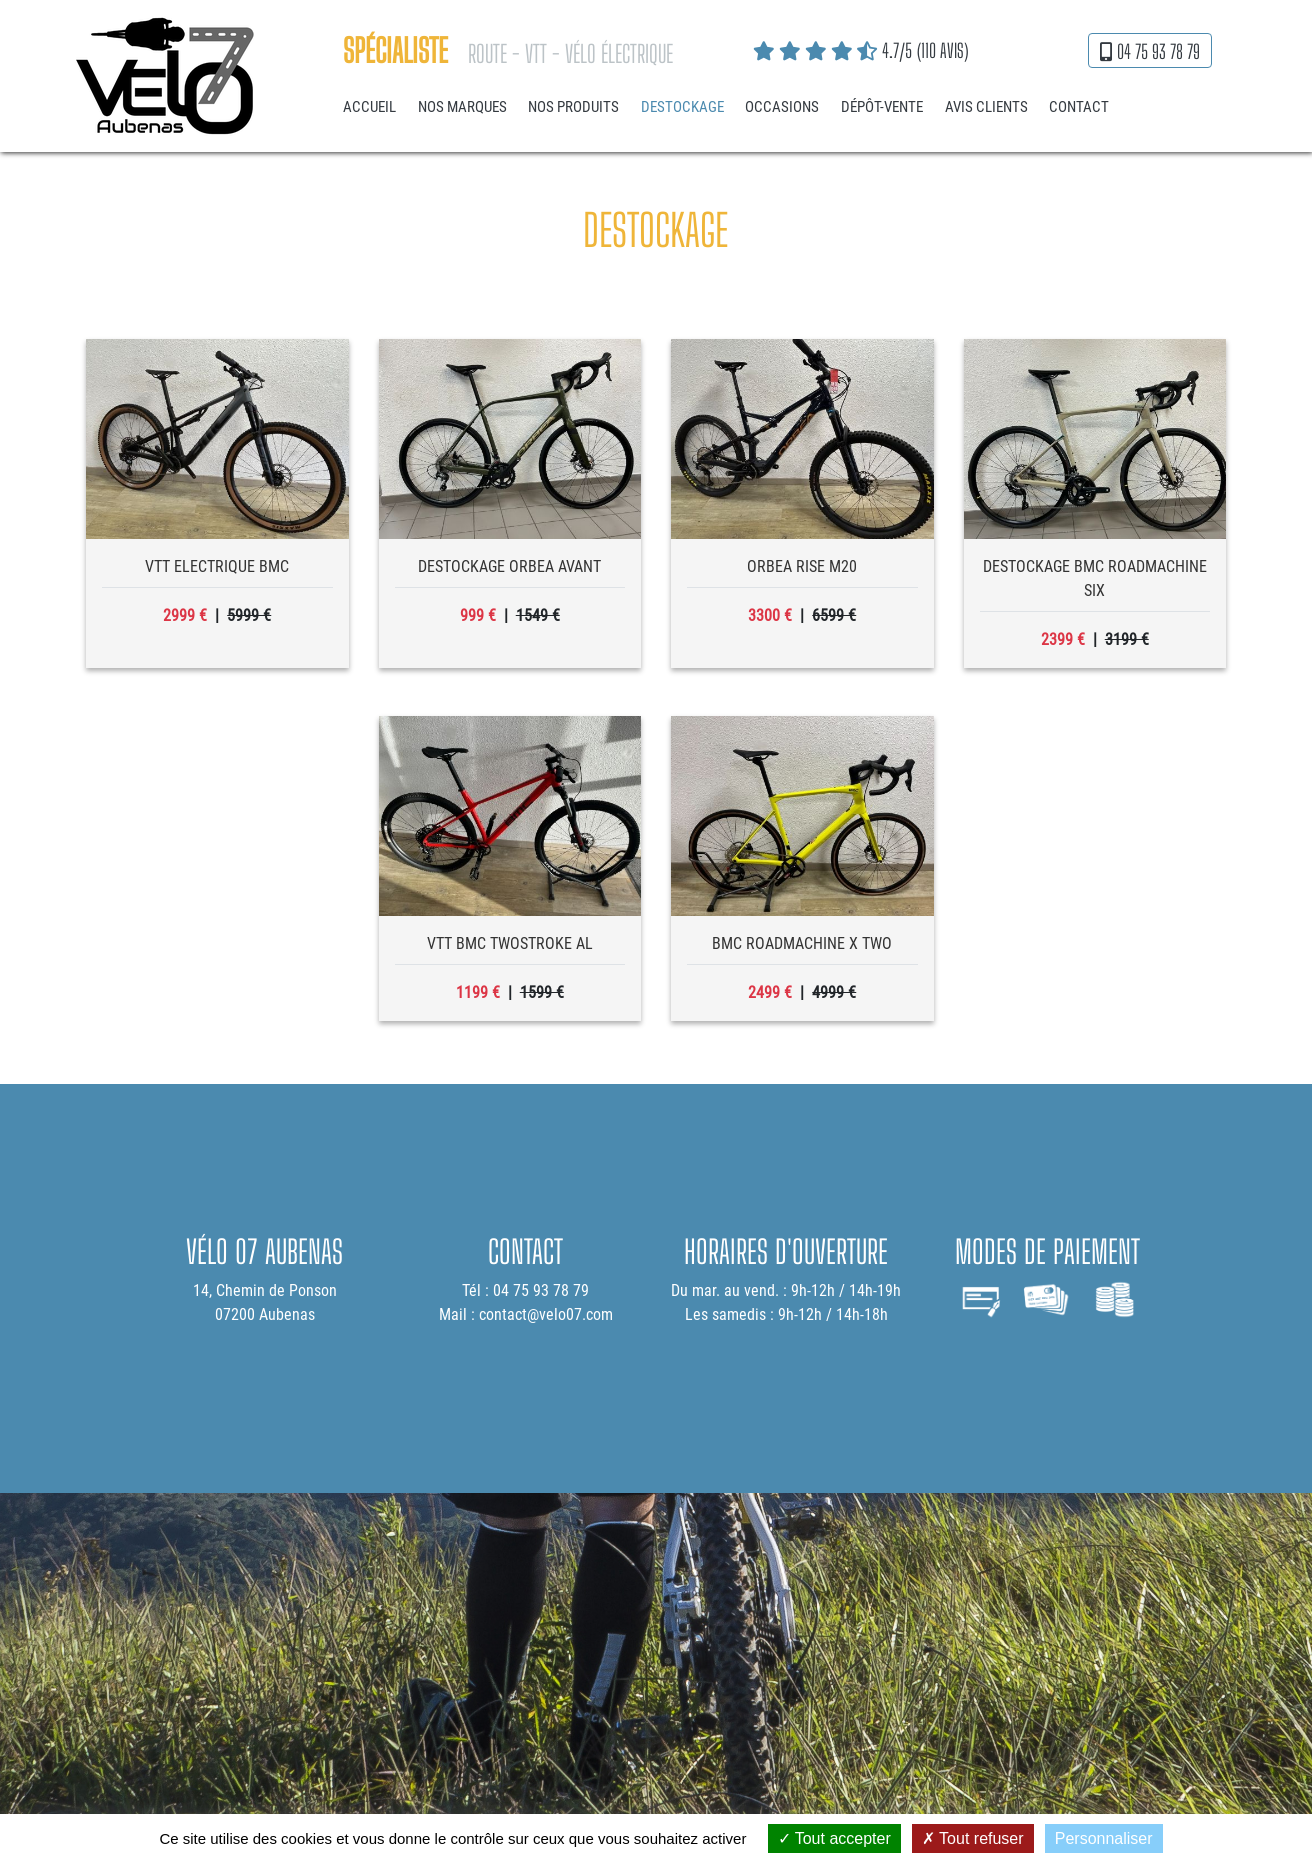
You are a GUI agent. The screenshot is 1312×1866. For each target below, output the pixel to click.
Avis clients (986, 107)
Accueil (369, 107)
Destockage (682, 107)
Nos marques (462, 107)
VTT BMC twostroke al (510, 943)
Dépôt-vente (882, 107)
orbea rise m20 (802, 566)
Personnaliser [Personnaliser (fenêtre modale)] (1104, 1838)
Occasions (782, 107)
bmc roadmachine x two (802, 943)
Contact (1079, 107)
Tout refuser (973, 1838)
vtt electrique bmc (217, 566)
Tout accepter (834, 1838)
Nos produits (573, 107)
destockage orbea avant (509, 566)
